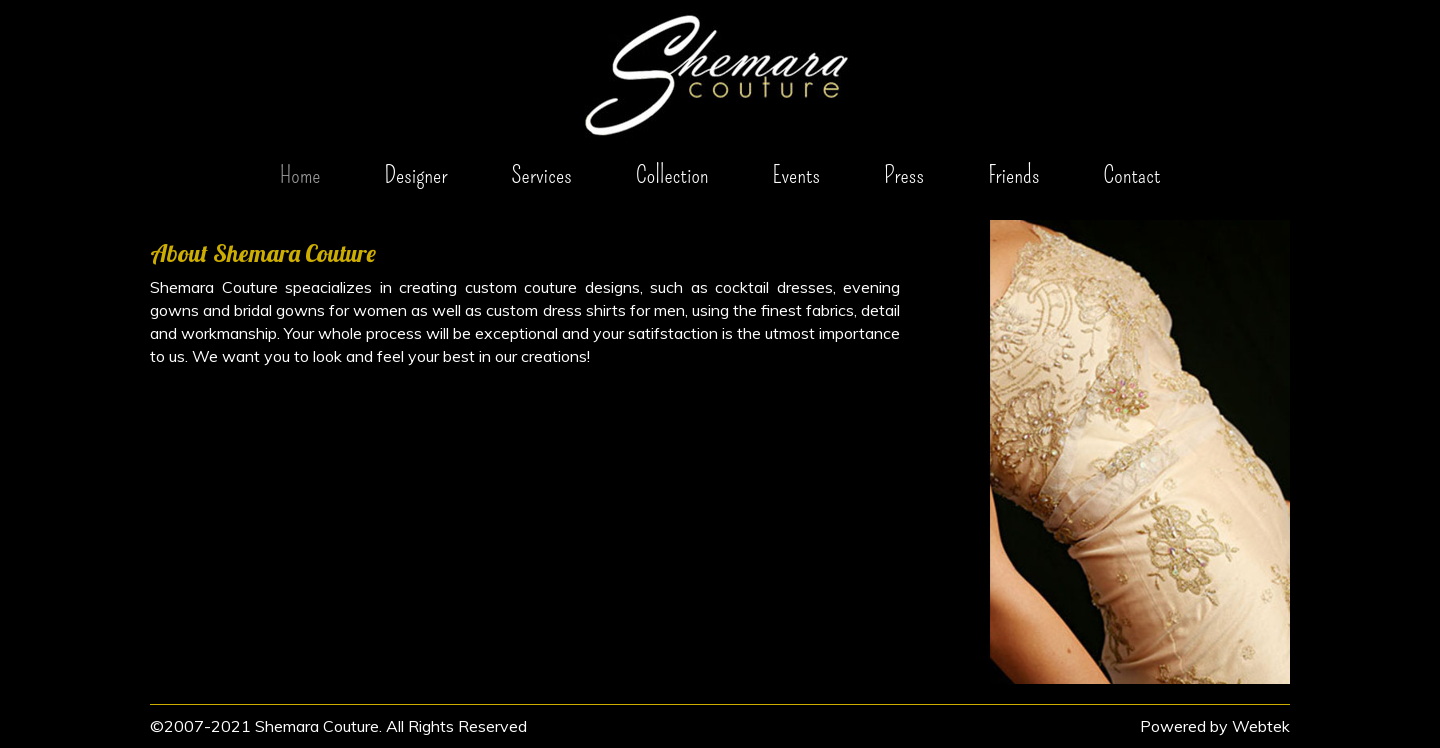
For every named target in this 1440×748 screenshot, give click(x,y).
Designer (415, 175)
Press (904, 175)
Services (541, 175)
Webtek (1261, 726)
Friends (1013, 175)
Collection (672, 175)
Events (797, 175)
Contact (1131, 175)
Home (300, 175)
